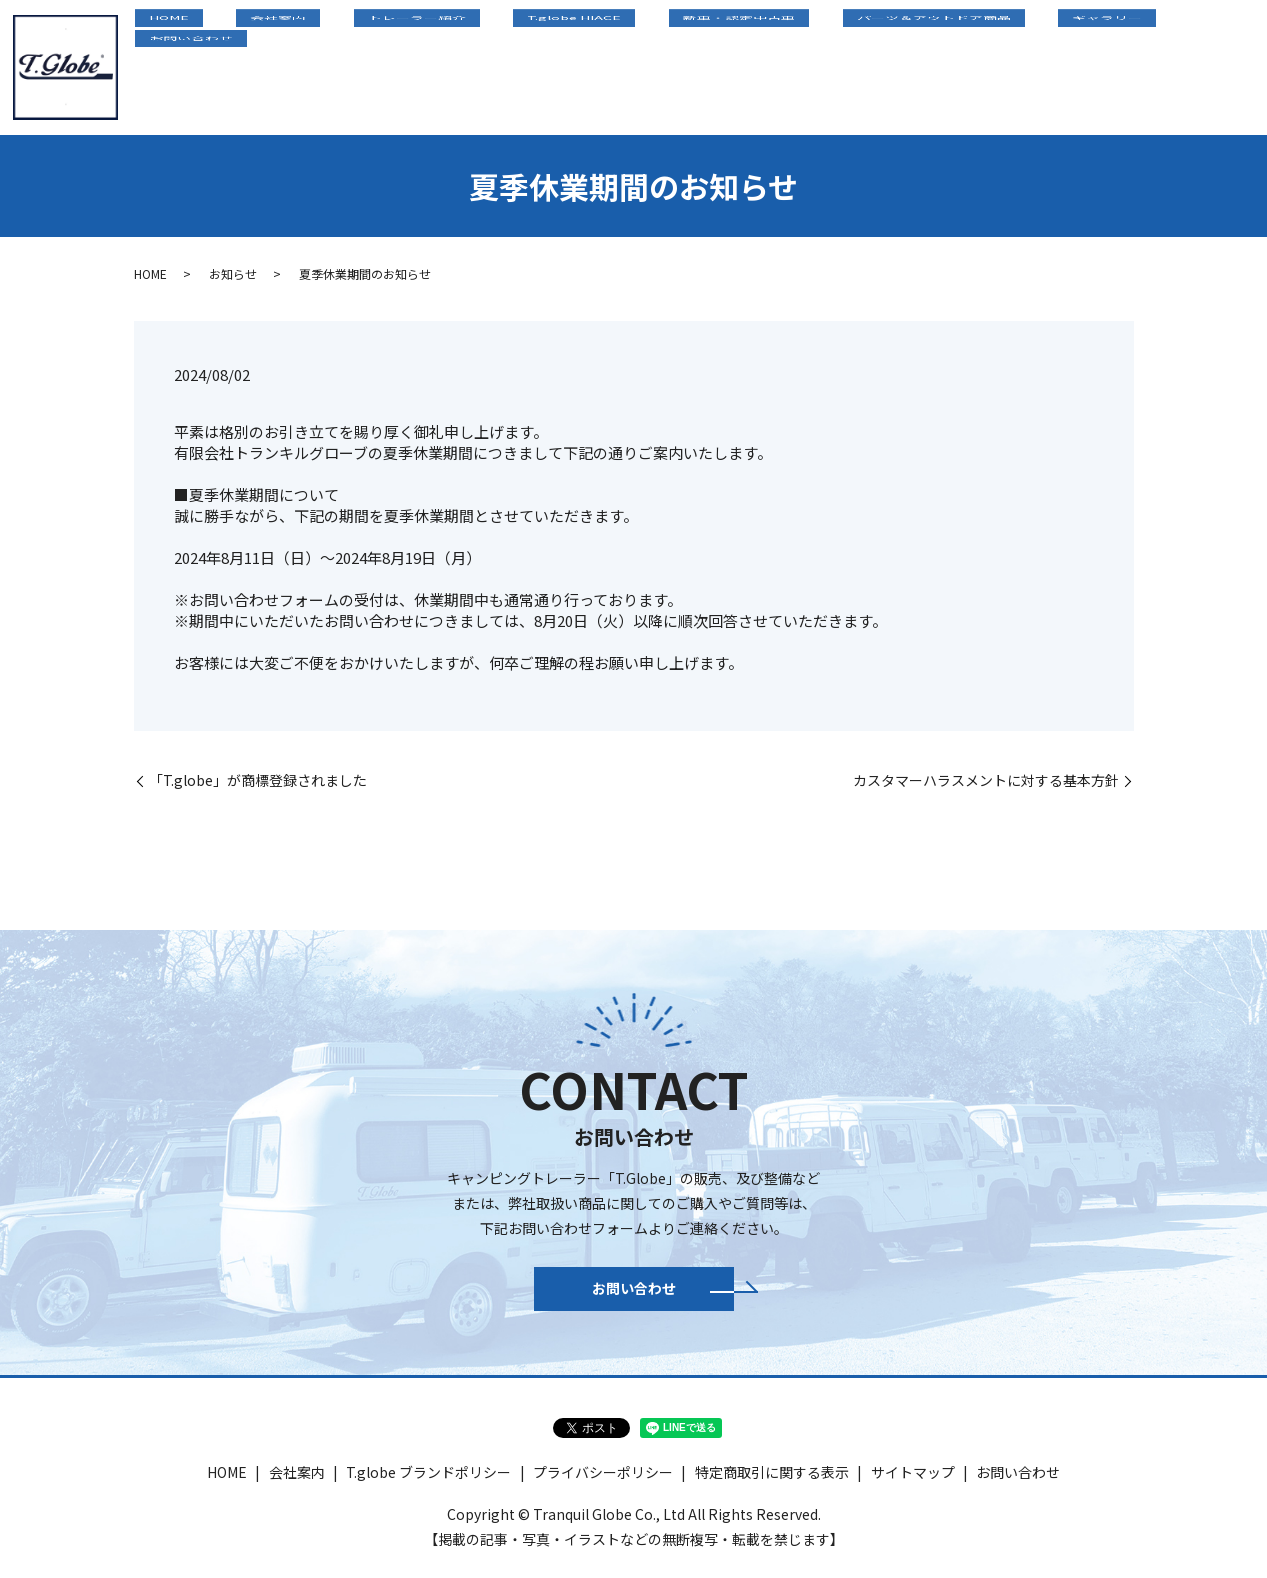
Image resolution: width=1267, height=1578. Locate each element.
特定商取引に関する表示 (772, 1484)
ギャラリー (1085, 65)
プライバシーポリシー (603, 1484)
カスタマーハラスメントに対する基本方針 (986, 780)
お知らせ (233, 273)
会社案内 (396, 65)
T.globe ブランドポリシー (428, 1484)
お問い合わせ (1196, 65)
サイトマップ (913, 1484)
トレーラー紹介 (507, 65)
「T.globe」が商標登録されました (258, 780)
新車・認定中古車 (773, 65)
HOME (314, 65)
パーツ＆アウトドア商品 (939, 65)
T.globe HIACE (636, 65)
